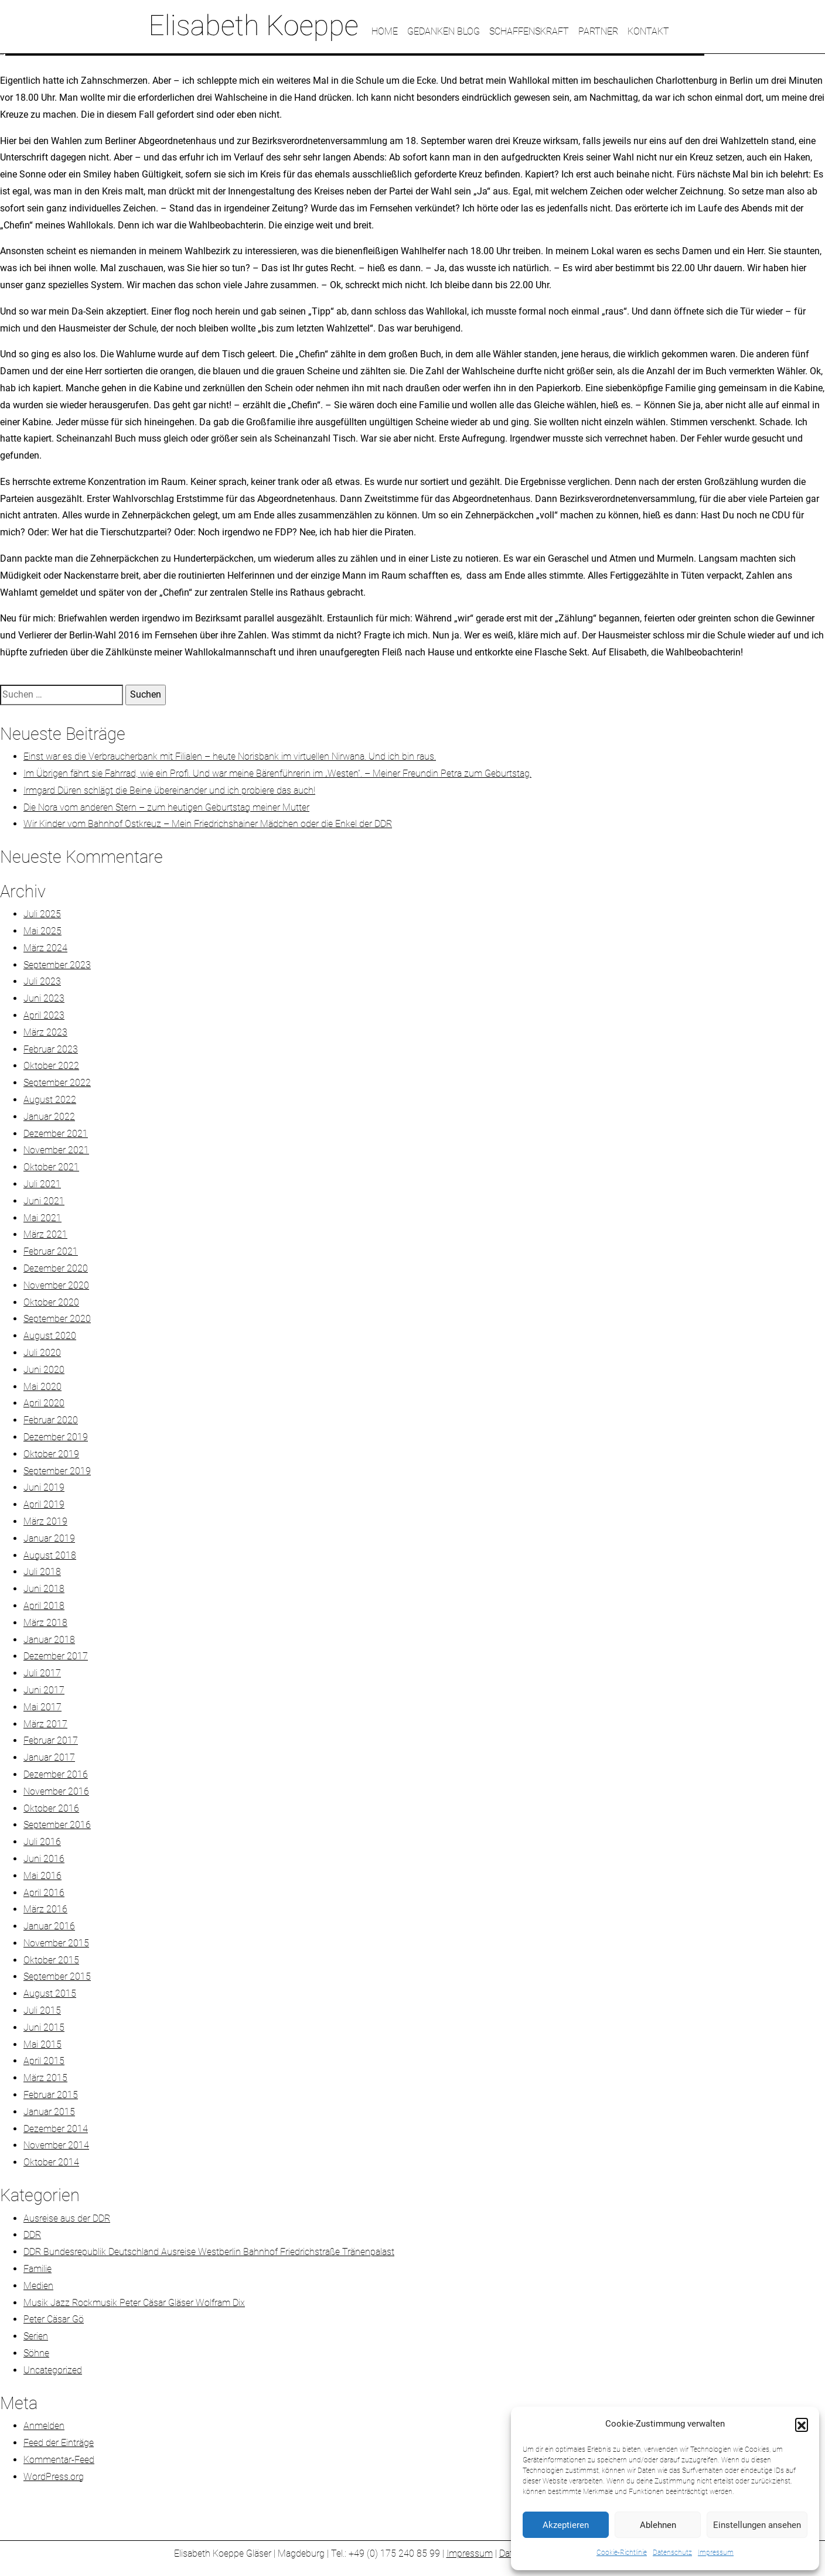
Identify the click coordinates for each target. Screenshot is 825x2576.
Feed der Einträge (58, 2442)
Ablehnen (658, 2525)
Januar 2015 (49, 2111)
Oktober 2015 (51, 1960)
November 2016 (56, 1791)
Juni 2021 (43, 1201)
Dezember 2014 (55, 2128)
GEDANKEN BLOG (443, 31)
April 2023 (43, 1015)
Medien (38, 2285)
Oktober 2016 (51, 1808)
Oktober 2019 (51, 1454)
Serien (35, 2336)
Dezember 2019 (55, 1437)
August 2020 (49, 1335)
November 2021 (56, 1150)
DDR (32, 2234)
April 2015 (43, 2060)
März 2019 (45, 1521)
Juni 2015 (43, 2027)
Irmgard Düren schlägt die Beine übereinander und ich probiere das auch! (169, 790)
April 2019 (43, 1504)
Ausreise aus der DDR (66, 2218)
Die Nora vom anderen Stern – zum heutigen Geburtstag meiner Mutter (166, 807)
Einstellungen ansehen (757, 2525)
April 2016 (43, 1892)
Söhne (36, 2353)
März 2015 (45, 2077)
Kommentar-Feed (58, 2459)
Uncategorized (52, 2370)
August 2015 (49, 1993)
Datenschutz (672, 2552)
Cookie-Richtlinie (621, 2552)
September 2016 (57, 1824)
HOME (384, 31)
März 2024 (45, 948)
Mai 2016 (42, 1875)
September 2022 (57, 1082)
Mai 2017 (42, 1707)
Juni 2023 (43, 998)
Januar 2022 (49, 1116)
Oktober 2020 (51, 1302)
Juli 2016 (42, 1841)
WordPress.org (53, 2476)
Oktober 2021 (51, 1167)
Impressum (716, 2552)
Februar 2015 (50, 2094)
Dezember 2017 (55, 1656)
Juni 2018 (43, 1588)
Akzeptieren (566, 2525)
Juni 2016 (43, 1858)
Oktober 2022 (51, 1065)
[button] (801, 2424)
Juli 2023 (42, 981)
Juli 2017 (42, 1673)
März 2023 (45, 1032)
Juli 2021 (42, 1184)
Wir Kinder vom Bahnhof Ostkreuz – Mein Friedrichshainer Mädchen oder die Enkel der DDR (207, 823)
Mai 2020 (42, 1386)
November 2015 (56, 1943)
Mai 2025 (42, 931)
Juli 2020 (42, 1352)
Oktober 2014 (51, 2162)
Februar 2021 (50, 1251)
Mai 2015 (42, 2044)
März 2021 (45, 1234)
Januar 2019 (49, 1538)
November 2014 (56, 2145)
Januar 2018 (49, 1639)
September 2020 (57, 1318)
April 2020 (43, 1403)
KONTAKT (648, 31)
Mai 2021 (42, 1218)
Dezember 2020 (55, 1268)
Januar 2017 (49, 1757)
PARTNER (598, 31)
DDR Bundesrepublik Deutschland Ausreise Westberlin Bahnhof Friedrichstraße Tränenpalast (208, 2251)
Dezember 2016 (55, 1774)
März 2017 (45, 1724)
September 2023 (57, 965)
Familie (37, 2268)
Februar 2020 (50, 1420)
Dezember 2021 (55, 1133)
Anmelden (43, 2425)
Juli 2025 (42, 914)
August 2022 (49, 1099)
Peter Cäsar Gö (53, 2319)
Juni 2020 (43, 1369)
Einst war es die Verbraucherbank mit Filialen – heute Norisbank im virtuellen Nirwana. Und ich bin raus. (229, 756)
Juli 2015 (42, 2010)
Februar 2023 (50, 1049)
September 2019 (57, 1471)
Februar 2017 (50, 1740)
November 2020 (56, 1285)
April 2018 (43, 1605)
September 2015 (57, 1976)
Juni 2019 (43, 1487)
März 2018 (45, 1622)
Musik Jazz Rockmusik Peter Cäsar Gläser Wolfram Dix (134, 2302)
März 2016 (45, 1909)
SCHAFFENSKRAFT (529, 31)
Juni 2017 (43, 1690)
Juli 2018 (42, 1571)
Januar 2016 (49, 1926)
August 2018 (49, 1555)
